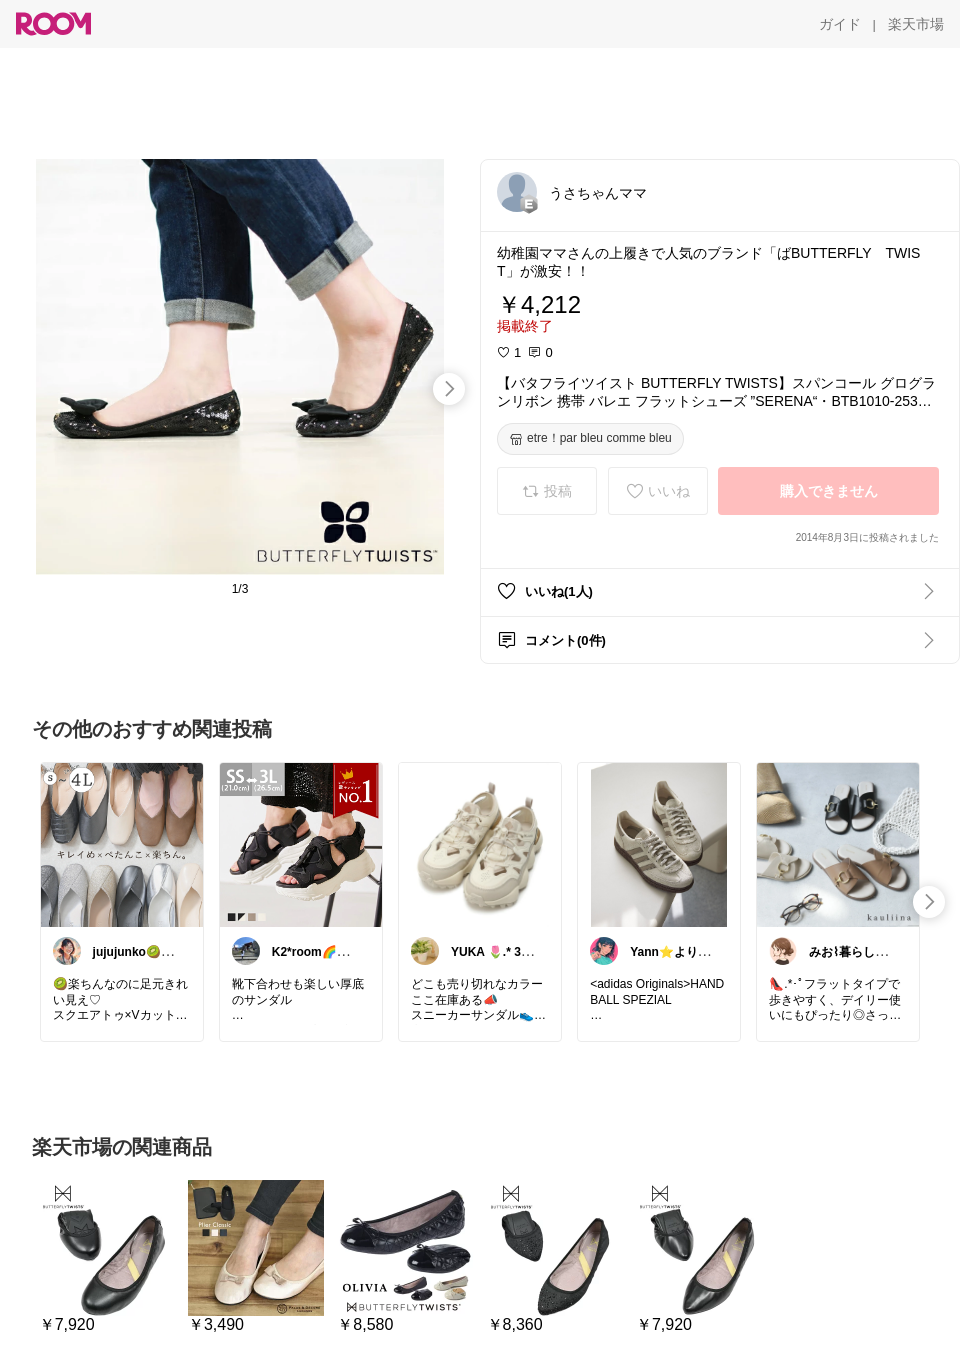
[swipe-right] (449, 389)
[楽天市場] (916, 24)
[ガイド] (840, 24)
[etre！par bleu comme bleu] (590, 439)
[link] (122, 844)
